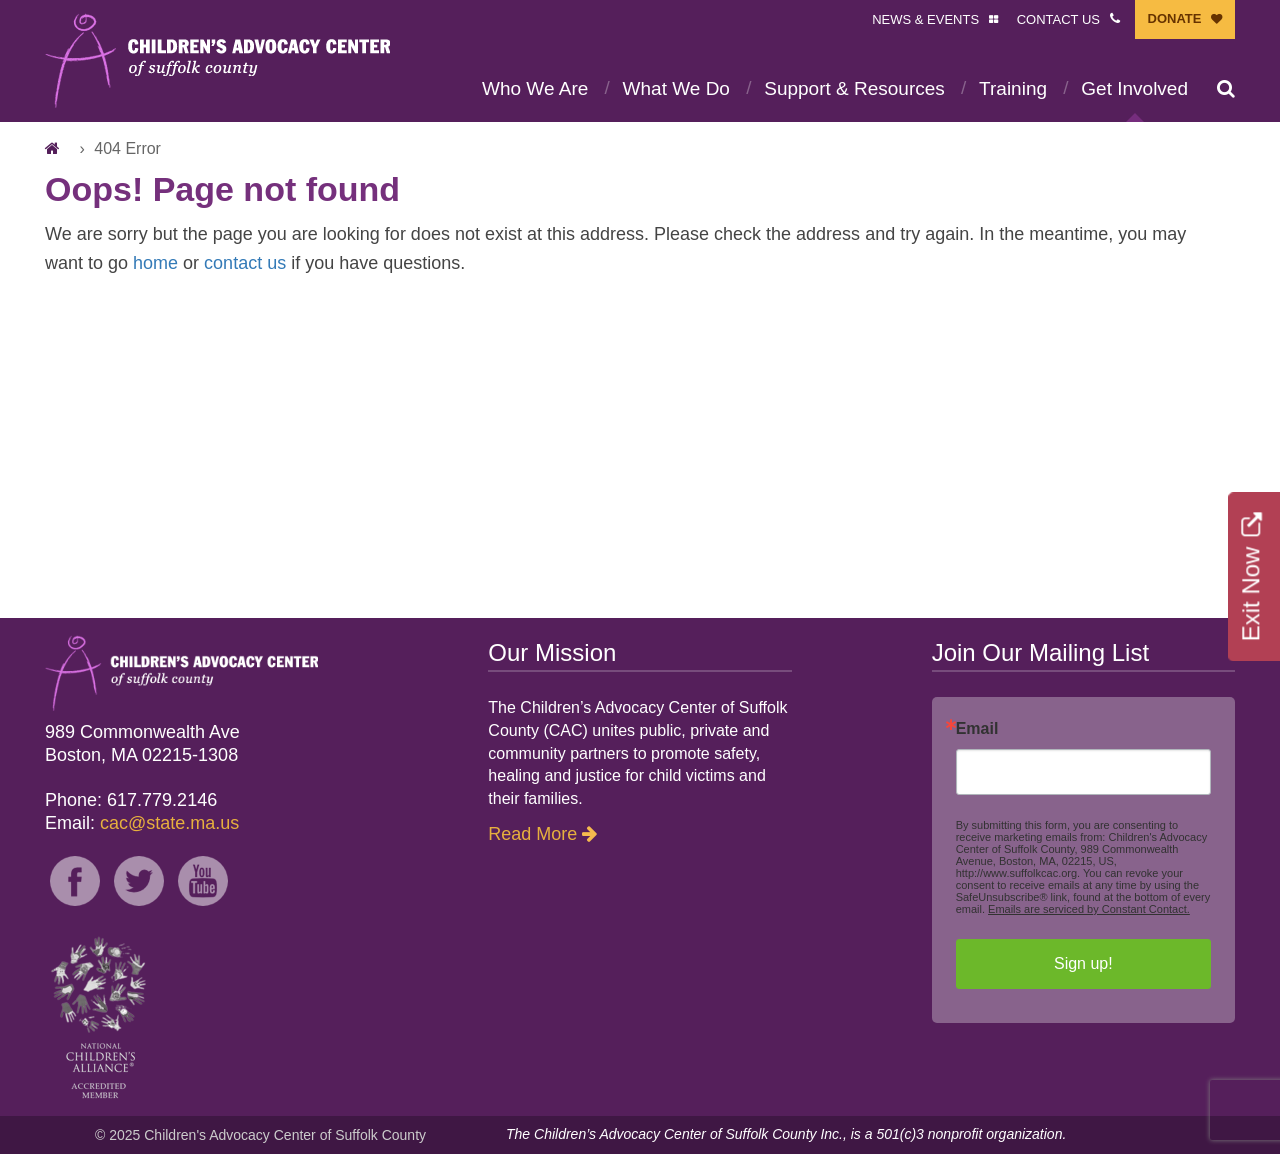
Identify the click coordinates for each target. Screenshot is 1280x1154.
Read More (532, 834)
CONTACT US (1058, 19)
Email (977, 729)
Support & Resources (854, 88)
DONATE (1175, 18)
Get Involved (1134, 88)
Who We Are (535, 88)
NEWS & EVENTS (925, 19)
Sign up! (1083, 963)
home (155, 263)
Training (1013, 88)
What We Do (676, 88)
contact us (245, 263)
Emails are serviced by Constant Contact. (1089, 909)
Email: (142, 823)
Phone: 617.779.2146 (131, 800)
